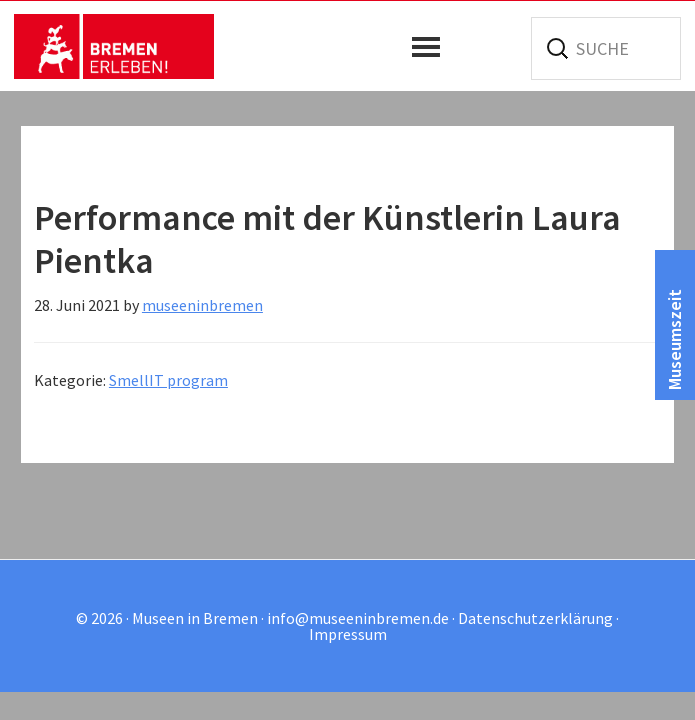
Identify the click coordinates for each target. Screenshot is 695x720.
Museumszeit (674, 339)
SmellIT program (168, 380)
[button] (431, 47)
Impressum (348, 634)
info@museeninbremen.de (358, 618)
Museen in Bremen (114, 46)
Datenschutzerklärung (535, 618)
